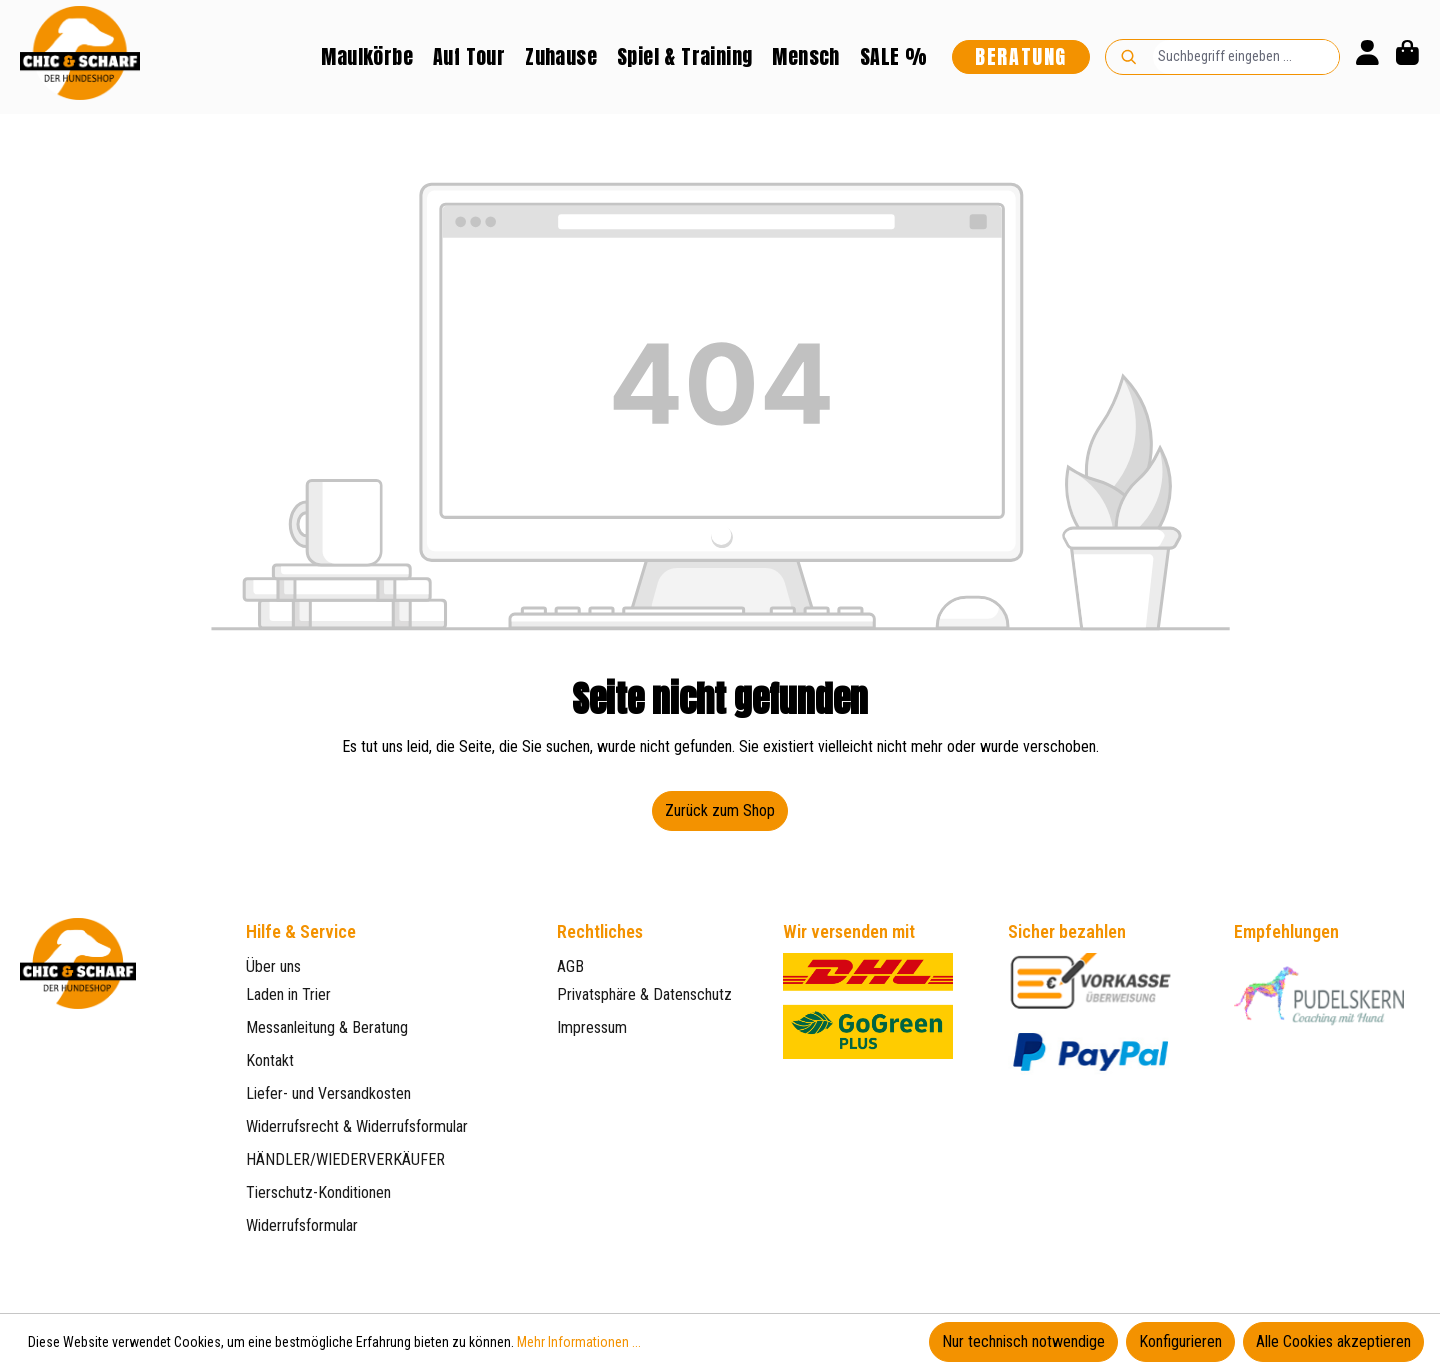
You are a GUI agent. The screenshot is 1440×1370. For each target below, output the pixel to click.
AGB (570, 966)
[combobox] (1246, 57)
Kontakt (270, 1060)
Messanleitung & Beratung (327, 1027)
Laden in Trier (288, 994)
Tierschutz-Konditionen (318, 1192)
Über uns (273, 966)
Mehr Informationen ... (579, 1342)
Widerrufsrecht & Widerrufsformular (357, 1126)
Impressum (592, 1027)
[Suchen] (1129, 57)
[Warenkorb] (1407, 57)
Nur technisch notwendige (1023, 1341)
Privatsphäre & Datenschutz (644, 994)
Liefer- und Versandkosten (328, 1093)
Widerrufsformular (302, 1225)
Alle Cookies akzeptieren (1333, 1341)
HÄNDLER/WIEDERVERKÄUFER (345, 1159)
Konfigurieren (1180, 1341)
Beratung (1021, 56)
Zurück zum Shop (720, 810)
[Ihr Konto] (1367, 57)
